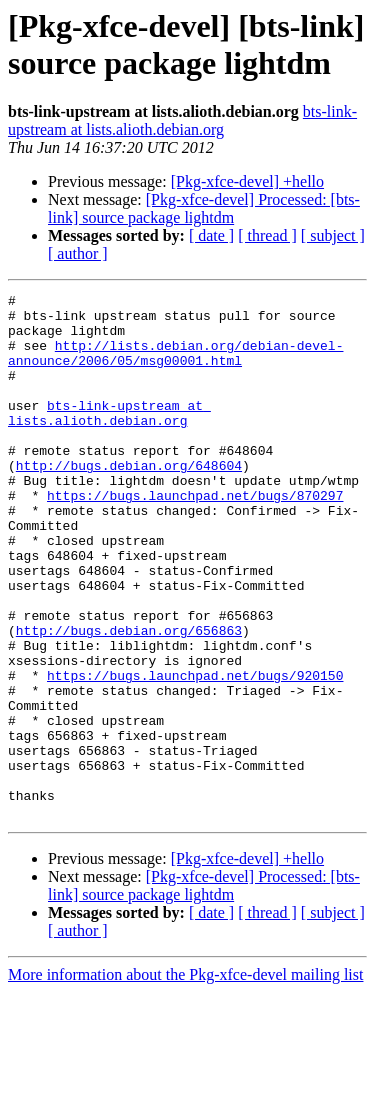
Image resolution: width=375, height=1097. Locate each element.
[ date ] (211, 235)
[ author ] (78, 253)
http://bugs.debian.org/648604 (129, 501)
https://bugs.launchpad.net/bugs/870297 (195, 537)
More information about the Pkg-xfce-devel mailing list (185, 1079)
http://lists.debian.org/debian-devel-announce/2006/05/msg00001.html (175, 366)
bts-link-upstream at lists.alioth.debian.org (182, 120)
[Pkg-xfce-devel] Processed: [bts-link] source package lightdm (204, 208)
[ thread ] (267, 235)
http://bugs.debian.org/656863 (129, 699)
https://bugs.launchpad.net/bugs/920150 (195, 753)
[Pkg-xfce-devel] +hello (247, 181)
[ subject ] (333, 235)
